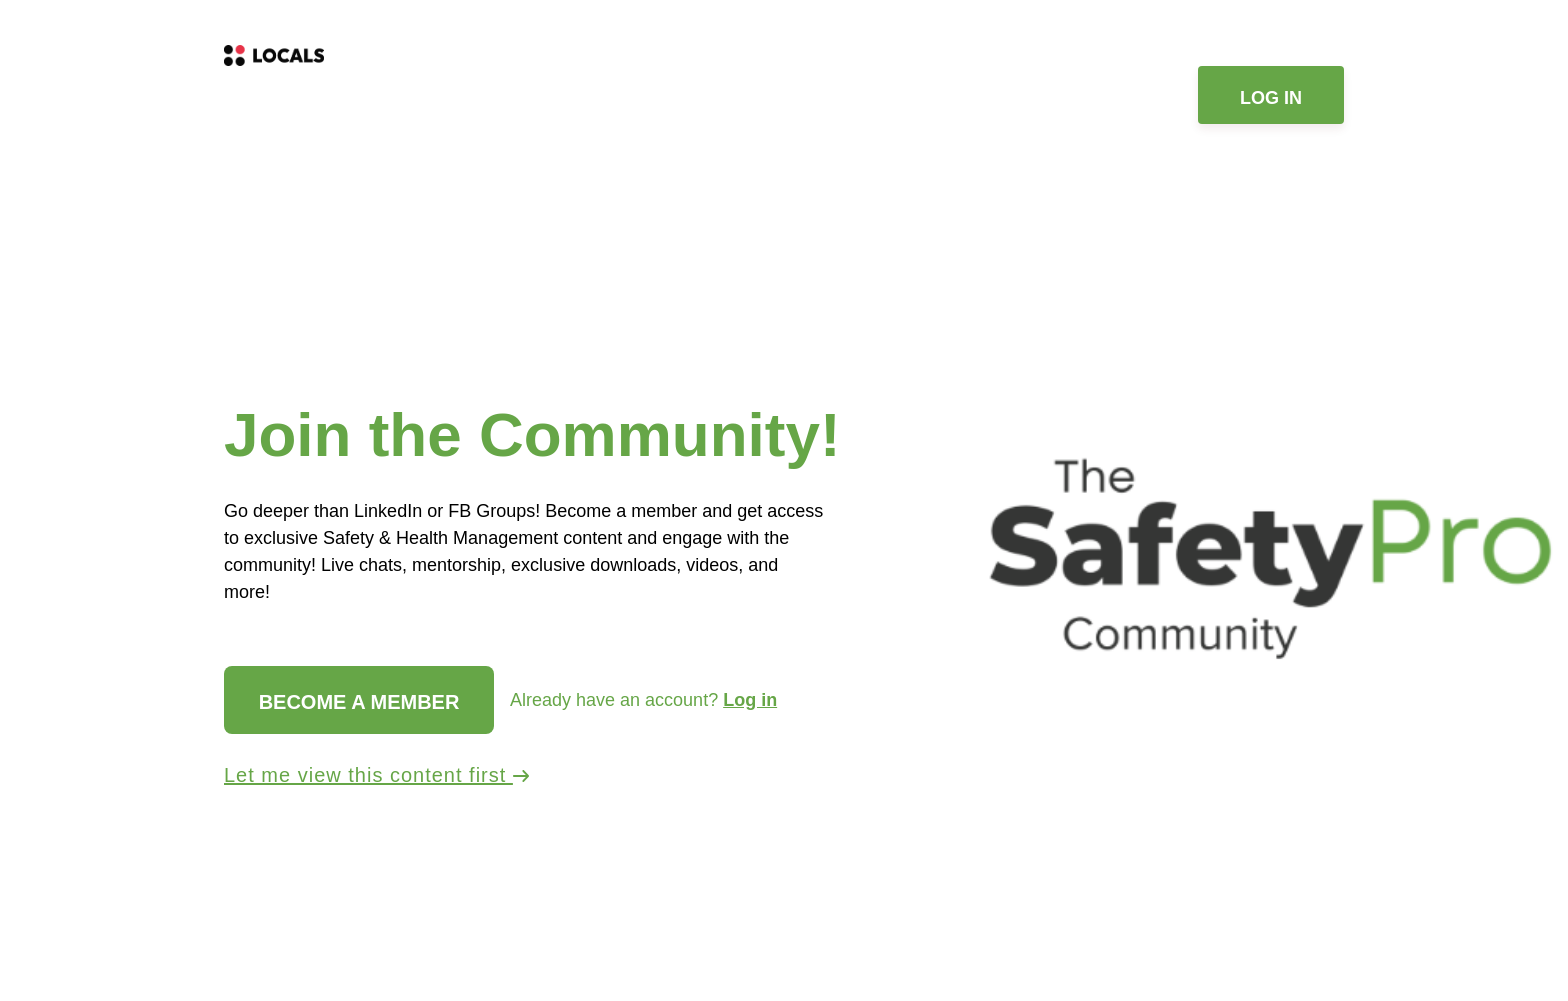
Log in (1271, 98)
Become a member (359, 702)
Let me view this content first (376, 775)
